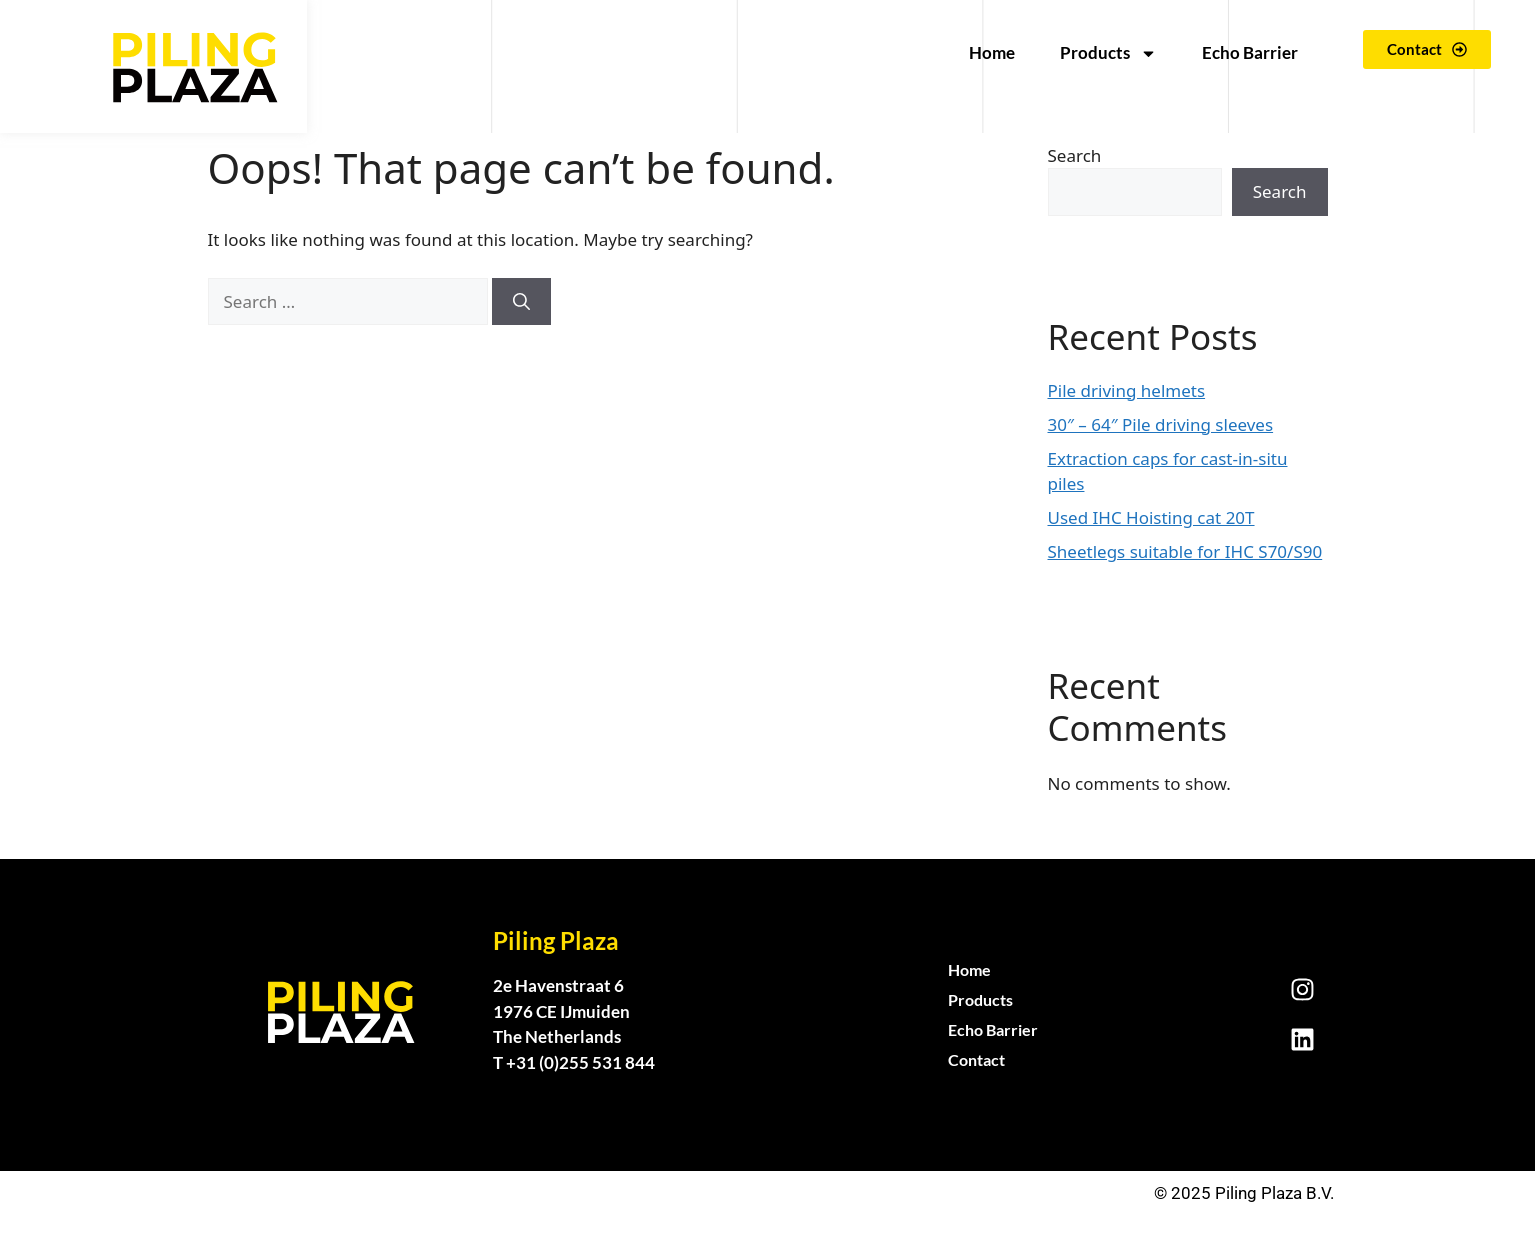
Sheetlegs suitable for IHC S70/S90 (1185, 551)
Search (1075, 155)
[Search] (521, 302)
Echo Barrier (1250, 52)
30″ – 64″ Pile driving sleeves (1161, 424)
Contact (976, 1059)
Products (1108, 53)
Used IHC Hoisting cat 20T (1151, 517)
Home (992, 52)
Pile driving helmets (1127, 390)
